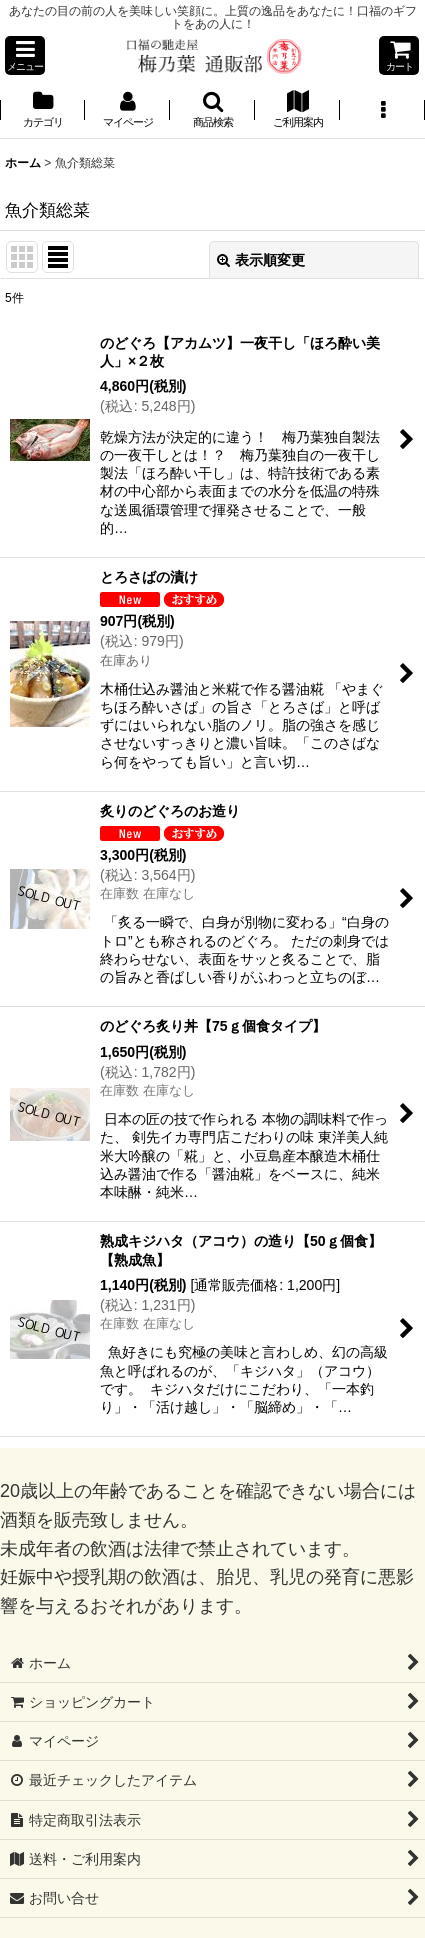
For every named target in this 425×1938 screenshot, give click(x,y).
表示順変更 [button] (261, 260)
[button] (25, 55)
